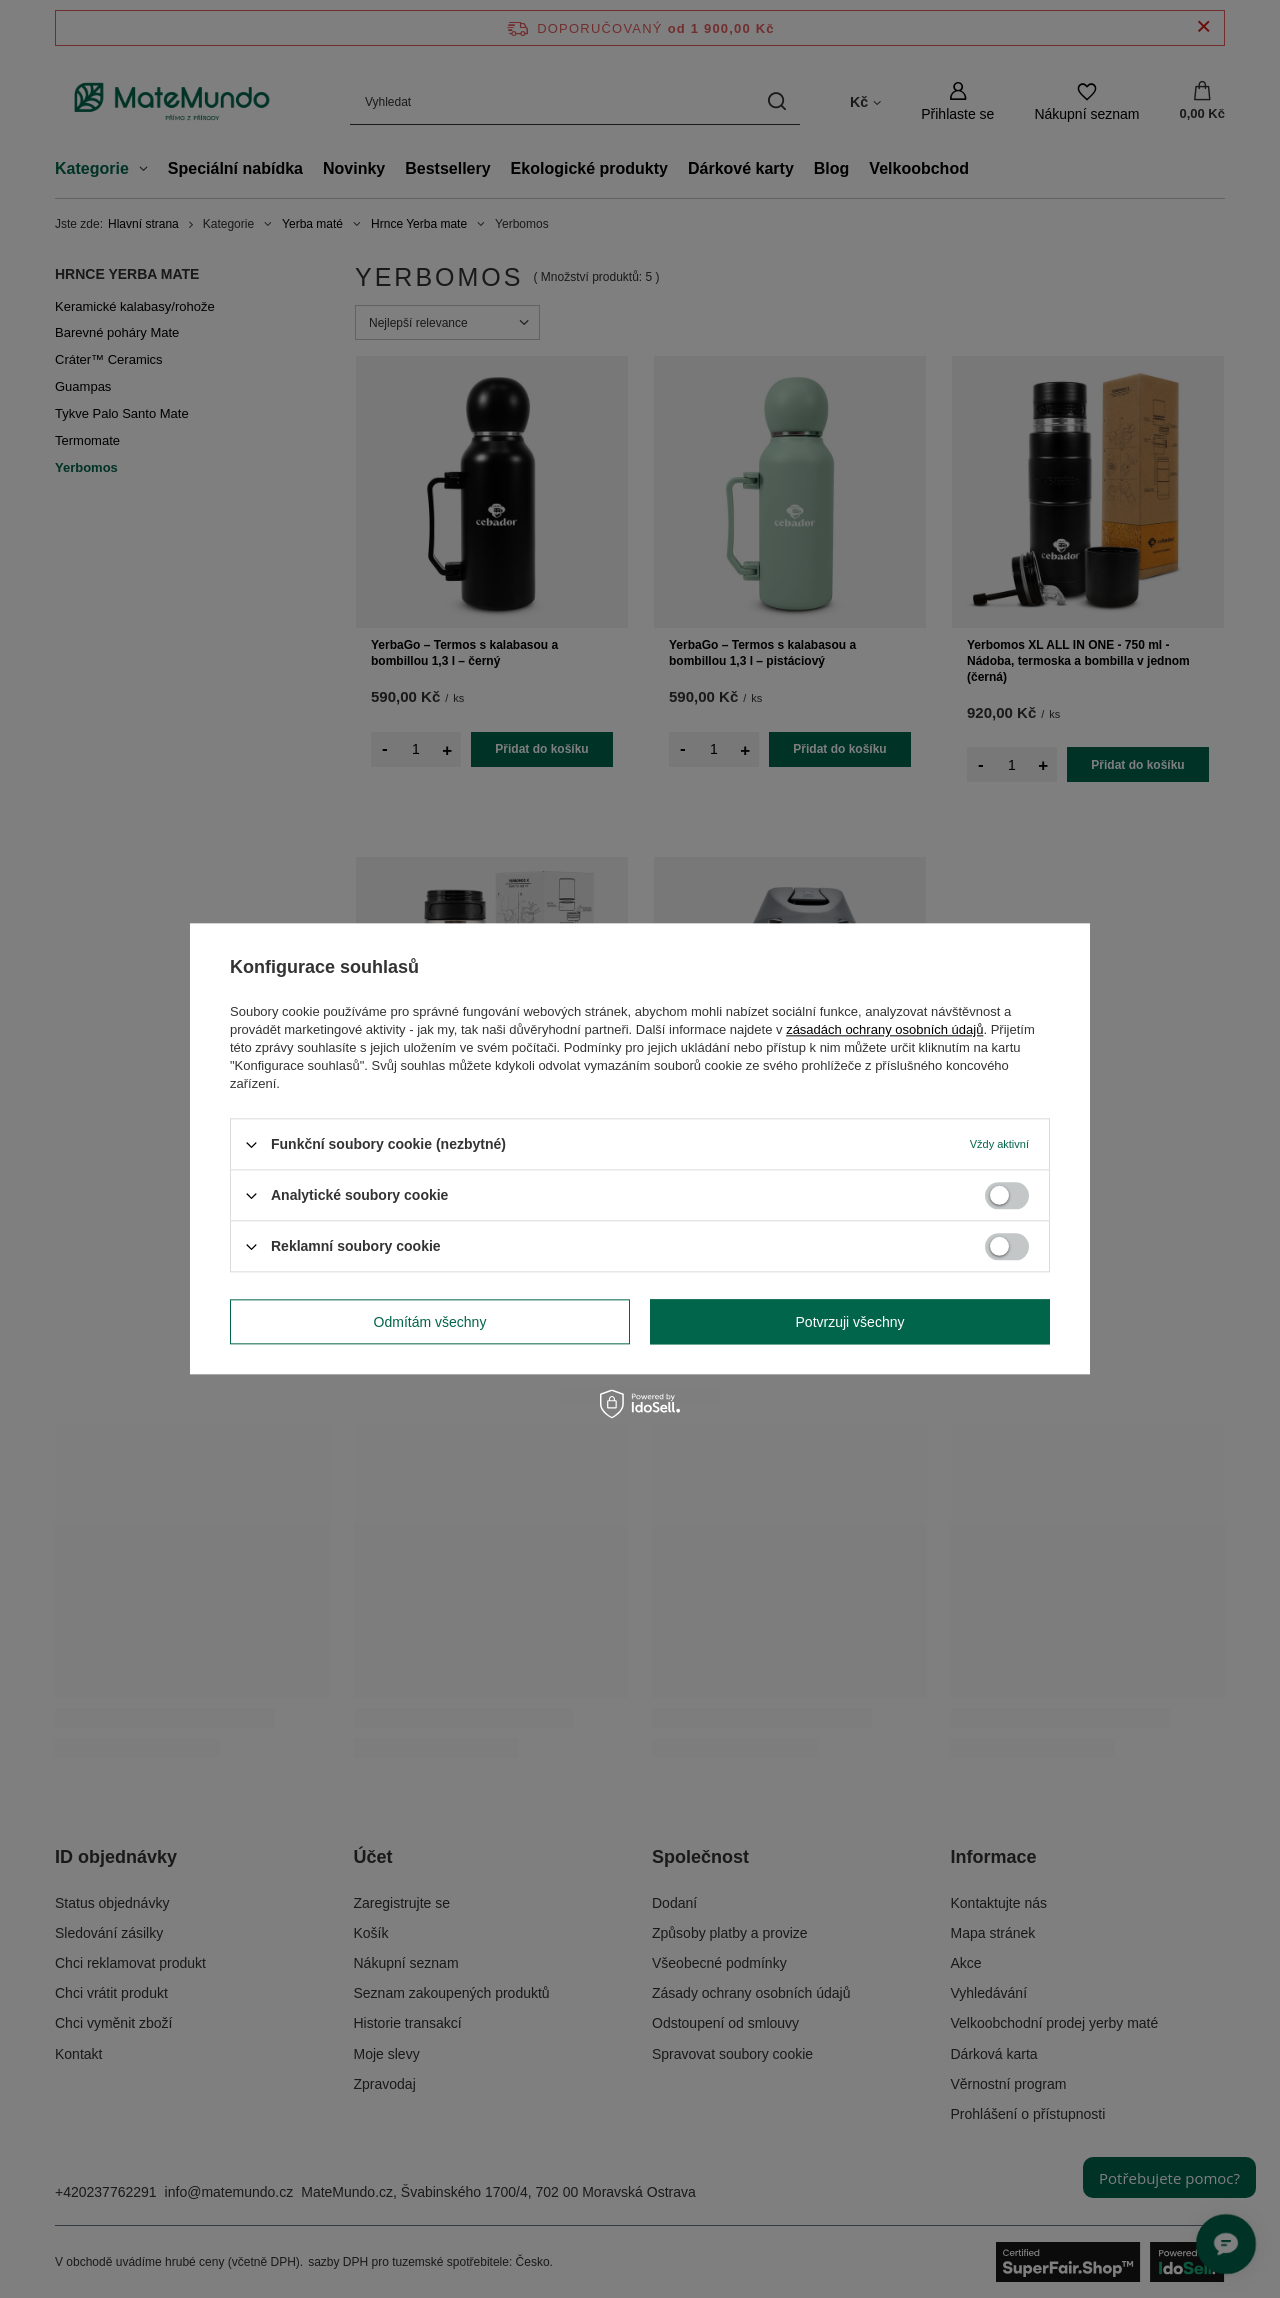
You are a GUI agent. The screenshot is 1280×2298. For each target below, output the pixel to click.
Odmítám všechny (430, 1322)
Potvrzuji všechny (850, 1322)
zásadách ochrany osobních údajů (884, 1029)
